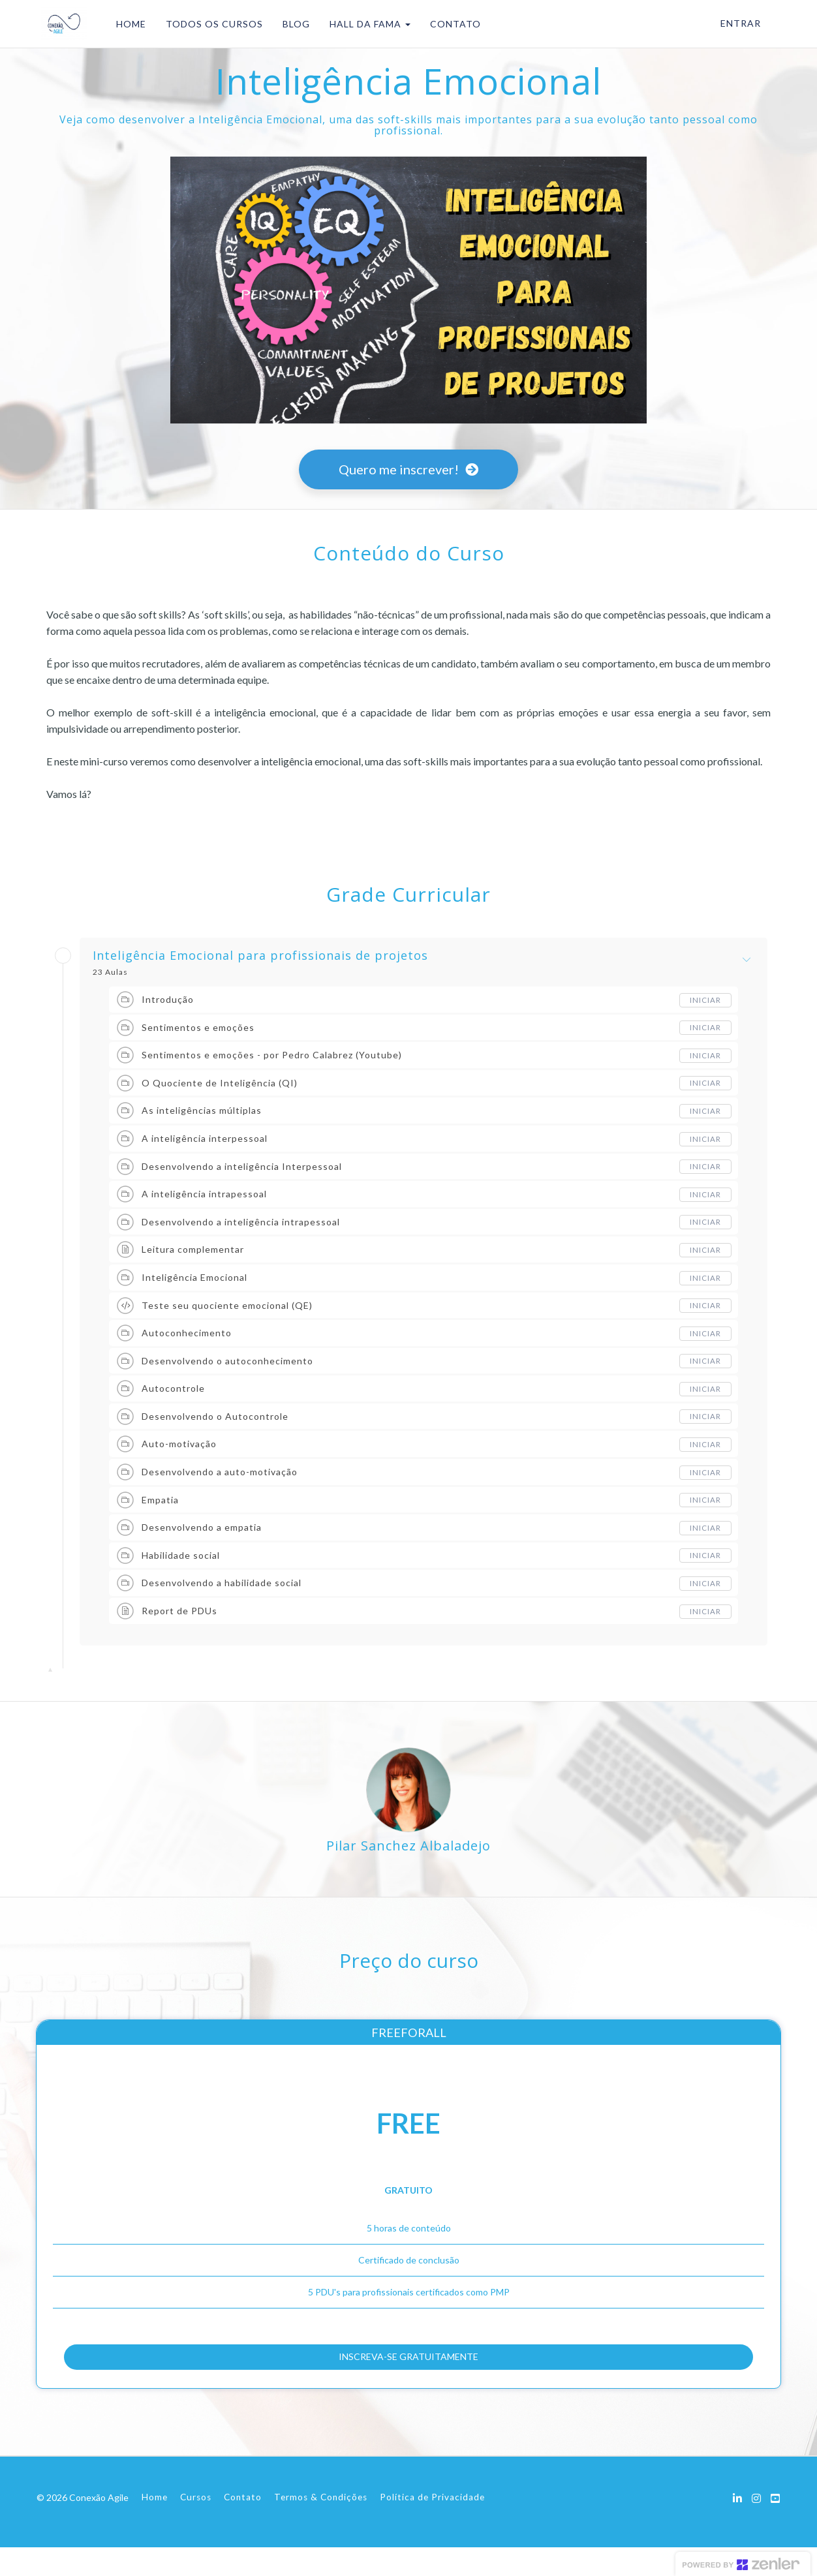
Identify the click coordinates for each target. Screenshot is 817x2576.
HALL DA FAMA (366, 23)
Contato (243, 2526)
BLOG (292, 23)
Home (155, 2526)
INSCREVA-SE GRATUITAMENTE (408, 2370)
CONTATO (451, 23)
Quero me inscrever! (408, 469)
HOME (127, 23)
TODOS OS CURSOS (210, 23)
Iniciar (705, 1000)
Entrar (740, 23)
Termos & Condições (320, 2526)
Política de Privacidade (432, 2526)
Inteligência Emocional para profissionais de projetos (260, 955)
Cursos (195, 2526)
